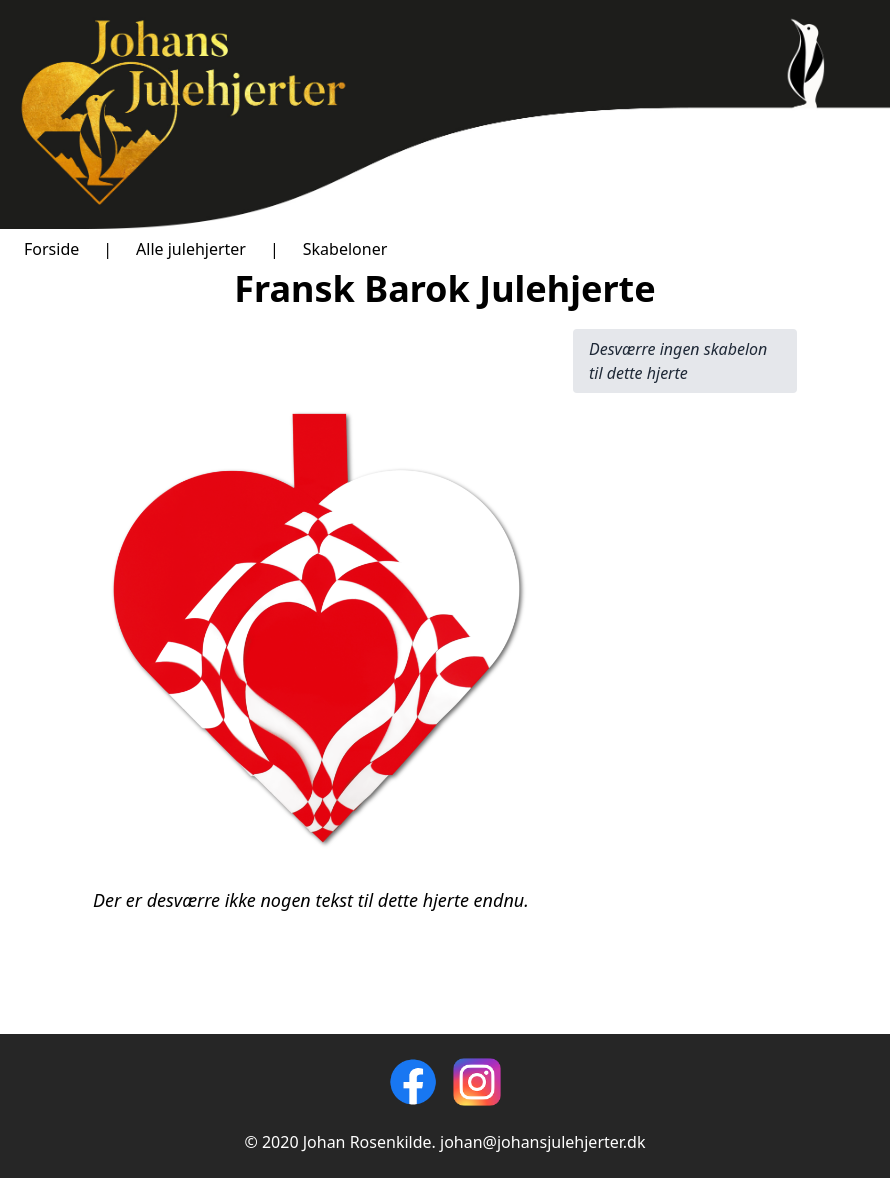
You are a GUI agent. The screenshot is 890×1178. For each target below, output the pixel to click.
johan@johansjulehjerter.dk (543, 1142)
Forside (51, 249)
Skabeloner (345, 249)
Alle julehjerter (191, 249)
